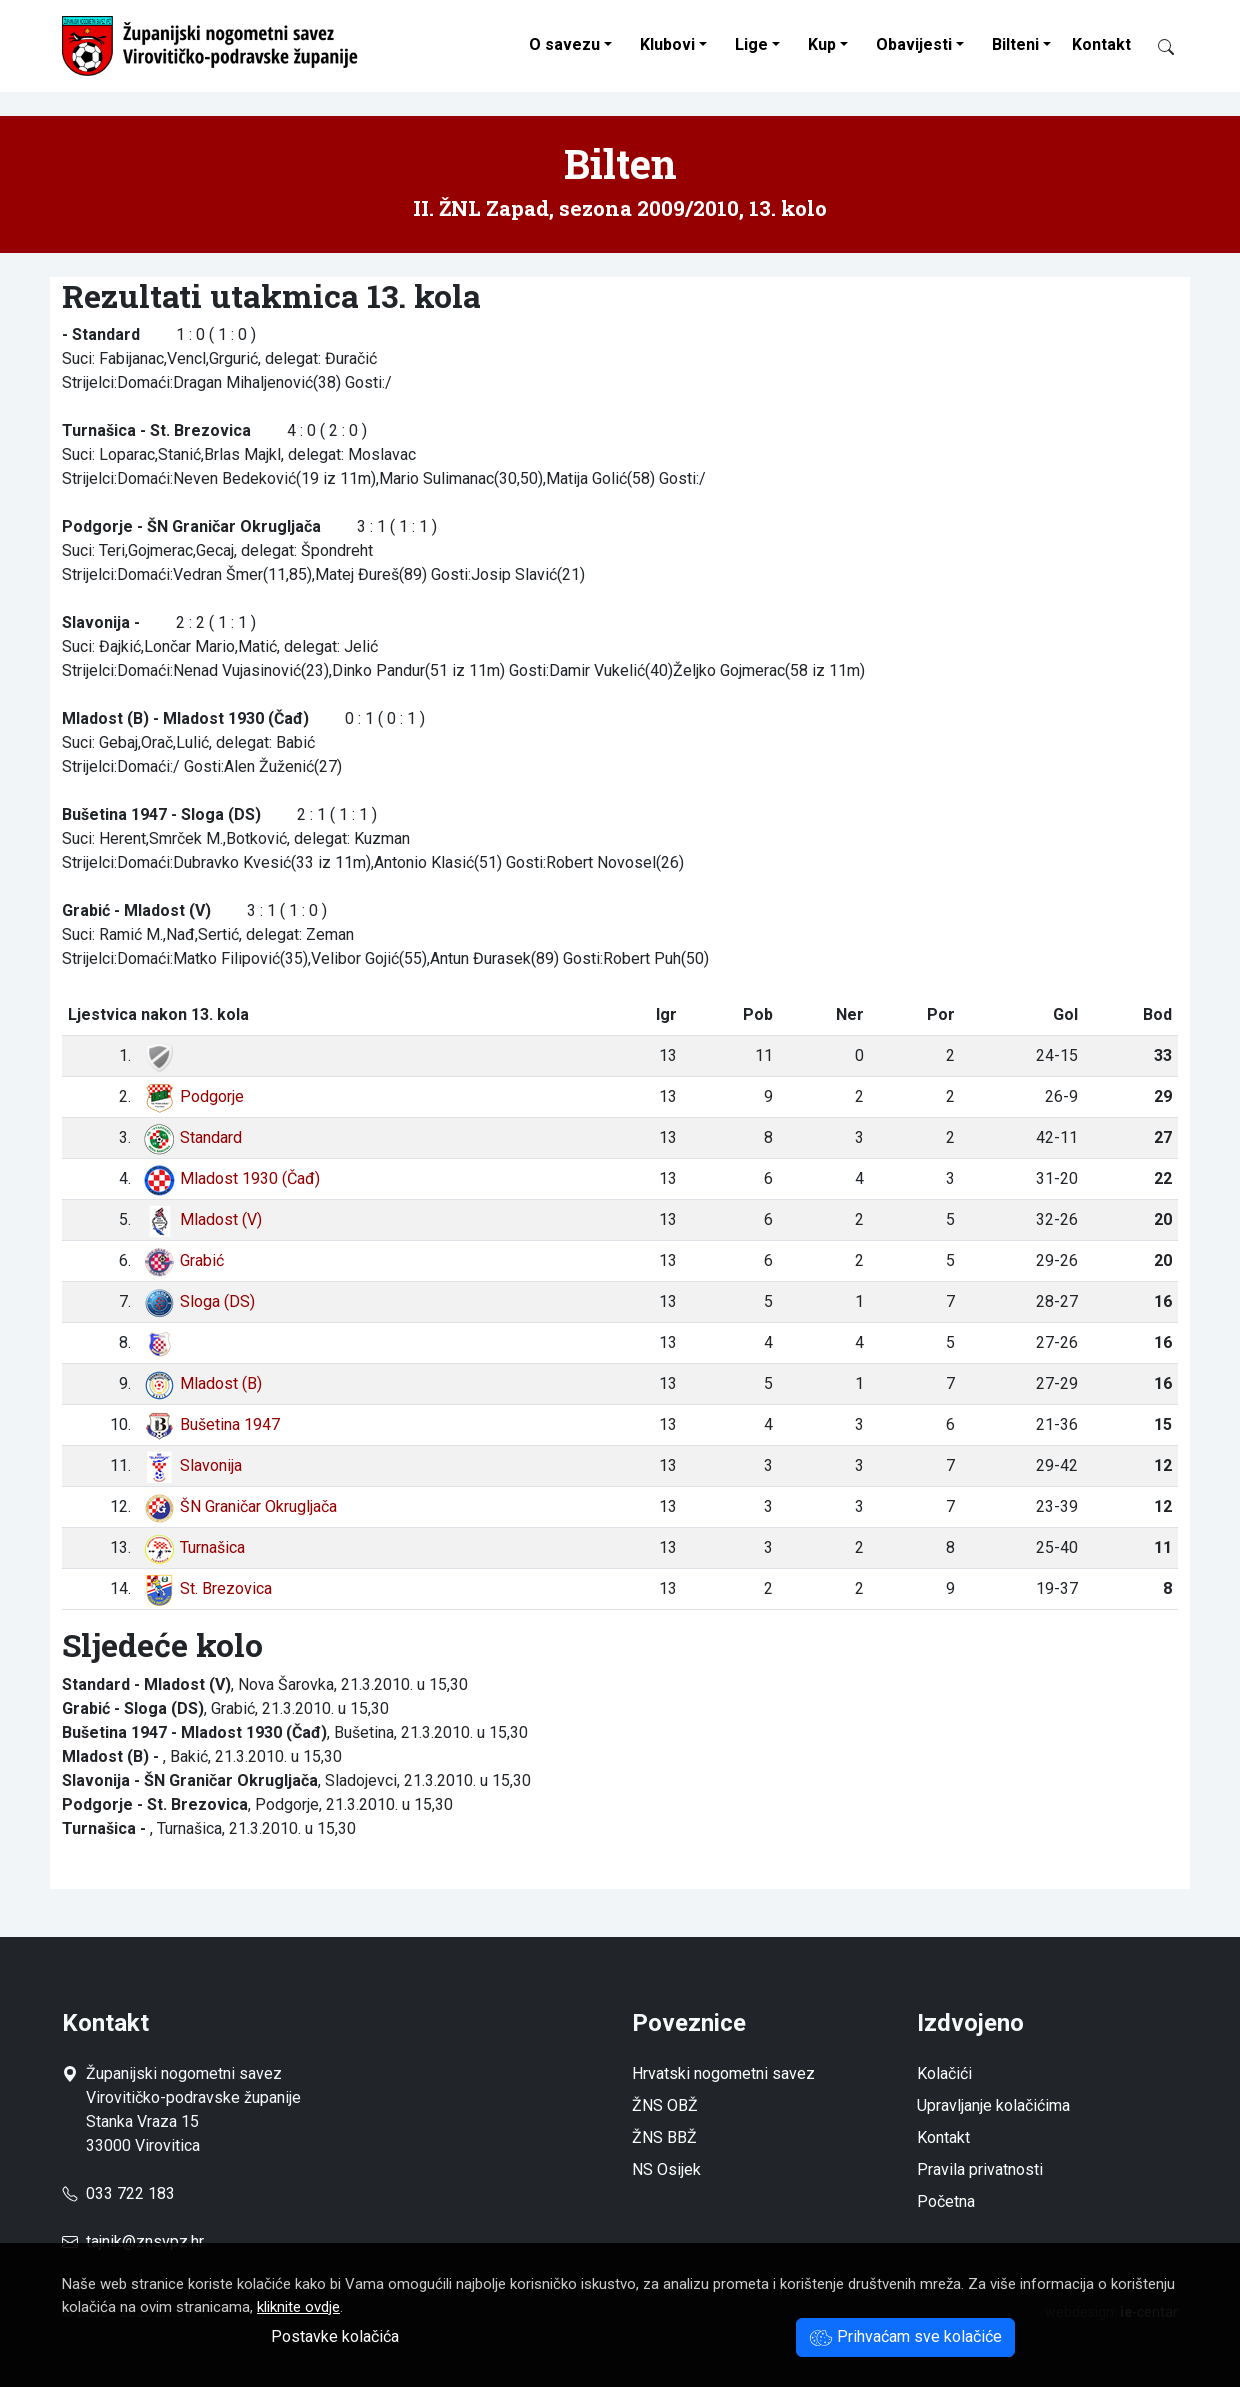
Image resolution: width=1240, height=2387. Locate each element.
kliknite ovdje (298, 2307)
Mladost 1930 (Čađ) (231, 1178)
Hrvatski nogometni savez (723, 2073)
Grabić (183, 1260)
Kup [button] (822, 44)
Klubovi (667, 44)
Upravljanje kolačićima (993, 2105)
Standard (192, 1137)
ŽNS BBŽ (664, 2137)
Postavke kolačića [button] (335, 2336)
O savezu (564, 44)
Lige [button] (751, 44)
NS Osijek (666, 2169)
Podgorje (193, 1096)
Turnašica (194, 1547)
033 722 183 (118, 2193)
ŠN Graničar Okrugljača (240, 1506)
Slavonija (192, 1465)
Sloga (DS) (199, 1301)
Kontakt (1101, 44)
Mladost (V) (202, 1219)
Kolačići (944, 2073)
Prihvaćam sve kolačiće (905, 2336)
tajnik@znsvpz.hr (145, 2241)
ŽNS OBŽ (665, 2105)
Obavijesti (914, 44)
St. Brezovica (207, 1588)
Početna (946, 2201)
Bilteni (1015, 44)
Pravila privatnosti (980, 2169)
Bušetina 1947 (211, 1424)
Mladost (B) (202, 1383)
